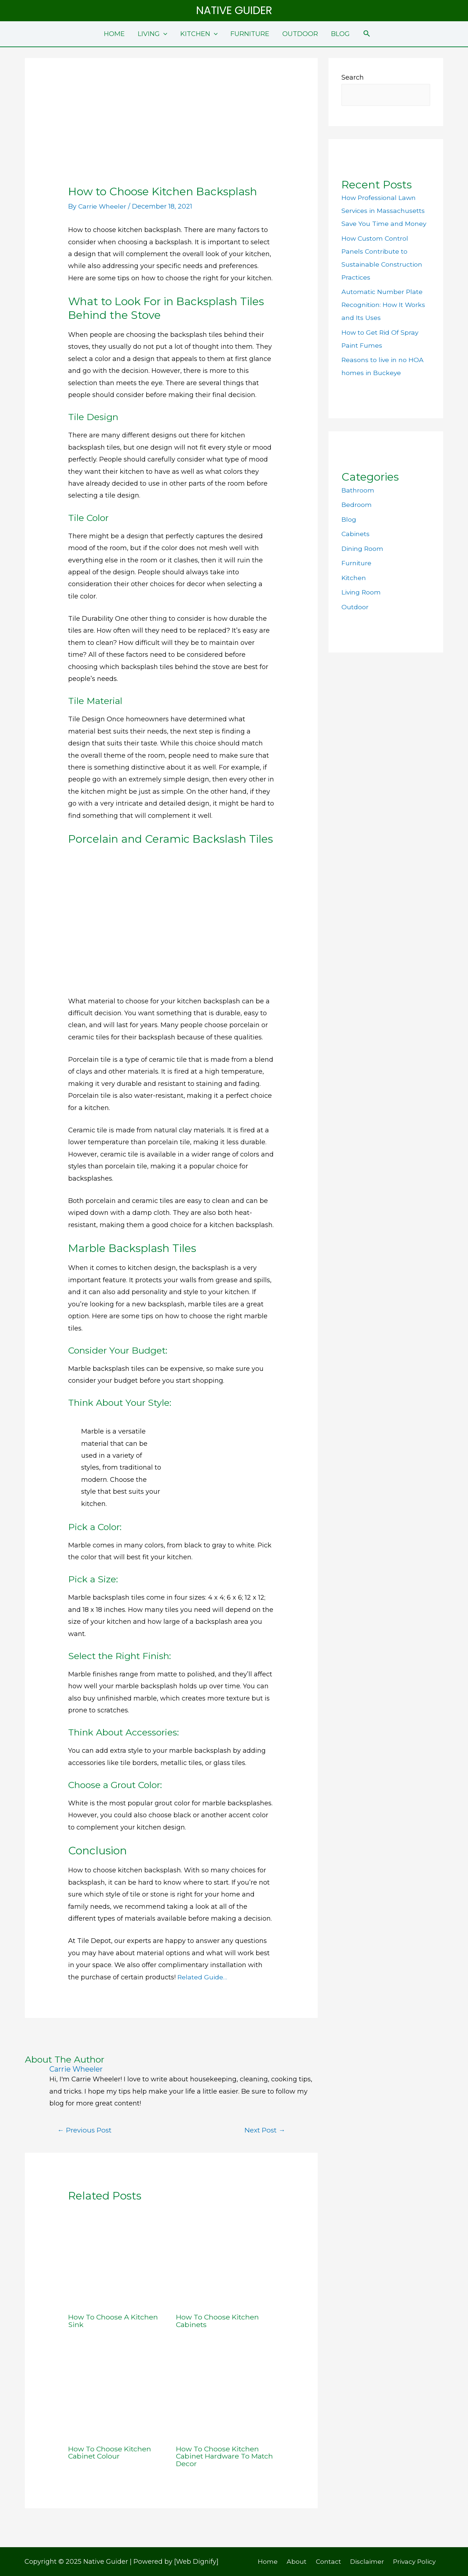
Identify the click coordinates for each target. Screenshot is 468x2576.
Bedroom (356, 505)
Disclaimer (363, 2561)
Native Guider (234, 10)
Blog (348, 520)
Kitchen (354, 578)
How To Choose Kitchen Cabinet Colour (111, 2452)
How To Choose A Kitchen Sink (114, 2321)
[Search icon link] (367, 34)
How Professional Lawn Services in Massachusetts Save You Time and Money (384, 211)
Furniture (356, 563)
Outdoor (354, 607)
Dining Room (363, 549)
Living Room (361, 593)
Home (271, 2561)
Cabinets (355, 534)
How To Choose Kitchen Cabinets (218, 2321)
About (297, 2561)
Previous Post (85, 2130)
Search (352, 77)
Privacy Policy (409, 2561)
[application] (163, 34)
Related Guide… (202, 1977)
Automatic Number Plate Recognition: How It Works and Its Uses (384, 305)
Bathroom (357, 491)
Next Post (264, 2130)
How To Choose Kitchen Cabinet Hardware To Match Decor (218, 2456)
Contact (326, 2561)
